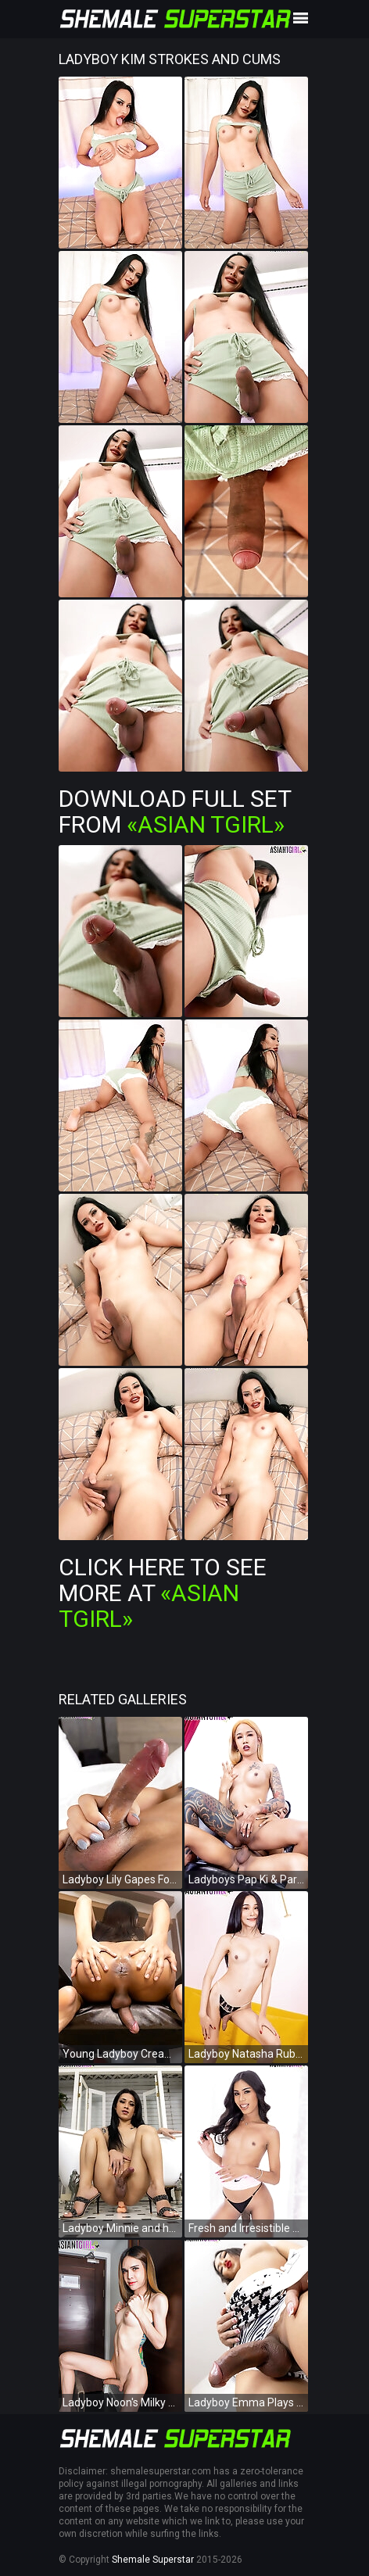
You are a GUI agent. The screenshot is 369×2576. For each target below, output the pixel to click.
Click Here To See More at (163, 1592)
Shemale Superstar (153, 2559)
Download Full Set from (175, 811)
